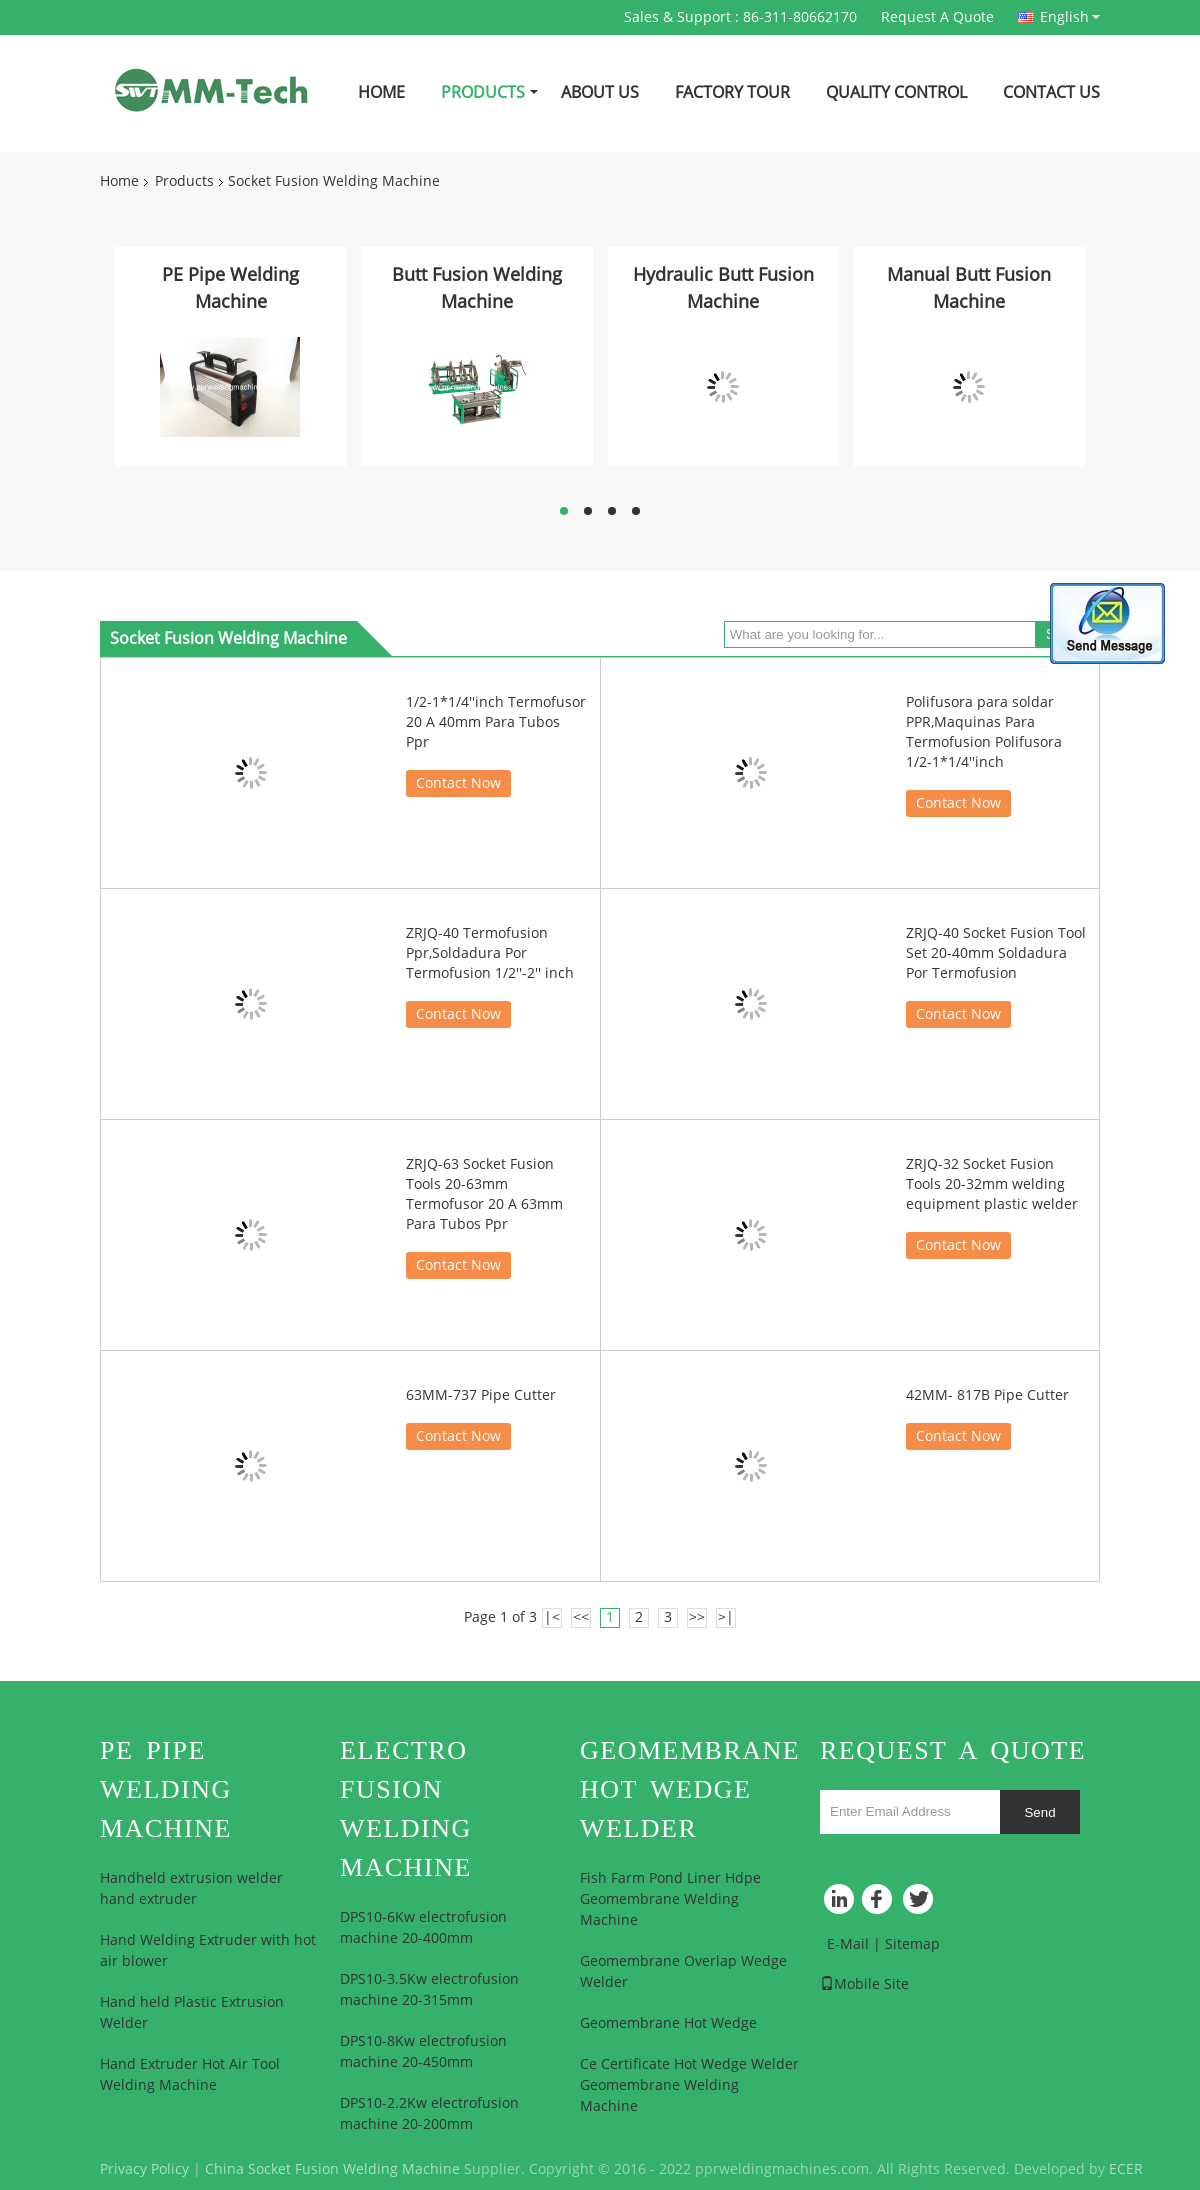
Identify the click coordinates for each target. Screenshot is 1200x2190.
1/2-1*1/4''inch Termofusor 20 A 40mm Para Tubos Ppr (496, 722)
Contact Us (1051, 92)
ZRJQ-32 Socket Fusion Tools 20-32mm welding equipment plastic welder (992, 1184)
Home (381, 92)
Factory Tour (732, 92)
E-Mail (848, 1944)
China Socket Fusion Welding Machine (332, 2169)
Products (483, 92)
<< (581, 1617)
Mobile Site (864, 1984)
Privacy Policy (144, 2169)
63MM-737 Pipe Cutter (481, 1395)
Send (1039, 1812)
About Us (600, 92)
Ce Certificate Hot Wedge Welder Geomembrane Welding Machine (689, 2085)
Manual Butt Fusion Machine (969, 288)
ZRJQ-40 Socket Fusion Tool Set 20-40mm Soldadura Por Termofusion (996, 953)
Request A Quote (937, 17)
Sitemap (912, 1944)
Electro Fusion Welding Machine (406, 1809)
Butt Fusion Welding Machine (477, 288)
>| (726, 1617)
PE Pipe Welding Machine (230, 288)
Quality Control (896, 92)
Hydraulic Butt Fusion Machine (723, 288)
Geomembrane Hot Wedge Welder (690, 1789)
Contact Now (458, 783)
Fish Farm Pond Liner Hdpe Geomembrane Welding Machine (670, 1899)
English (1070, 17)
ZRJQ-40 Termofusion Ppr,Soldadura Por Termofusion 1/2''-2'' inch (490, 953)
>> (697, 1617)
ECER (1126, 2169)
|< (552, 1617)
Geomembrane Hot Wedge (668, 2023)
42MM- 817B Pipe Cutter (987, 1395)
